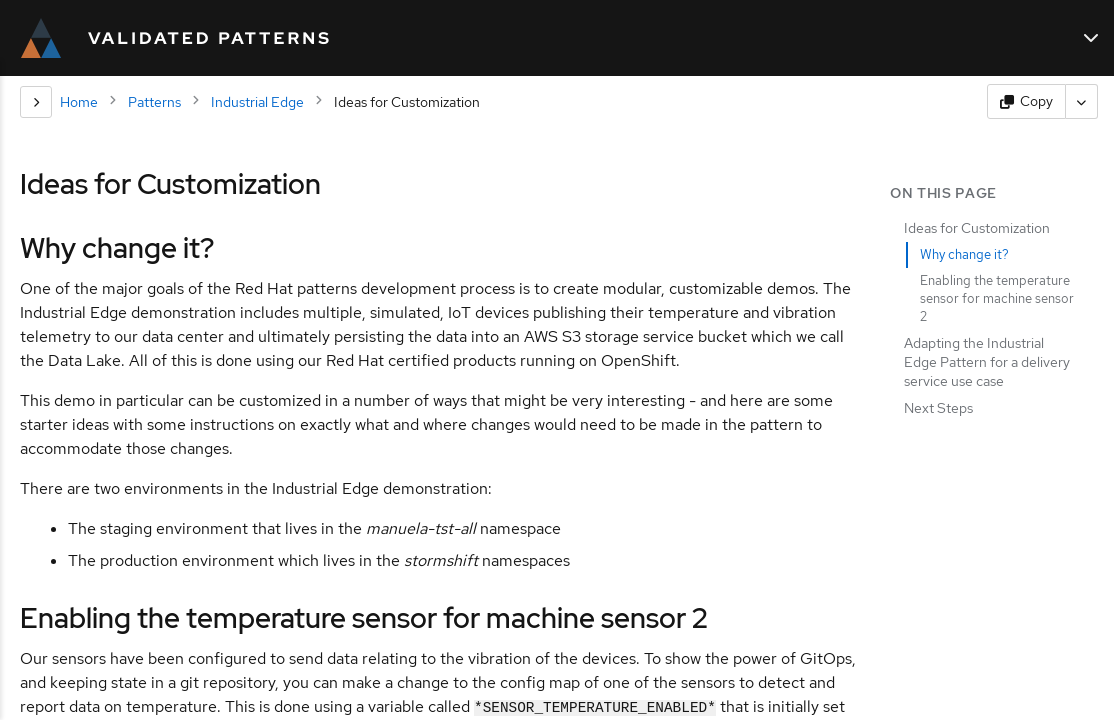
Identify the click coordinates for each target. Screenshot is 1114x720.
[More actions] (1082, 101)
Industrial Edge (257, 102)
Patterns (154, 102)
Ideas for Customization (977, 228)
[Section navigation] (36, 102)
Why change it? (964, 254)
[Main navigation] (1091, 38)
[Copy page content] (1026, 101)
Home (79, 102)
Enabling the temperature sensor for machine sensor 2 (997, 298)
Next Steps (938, 408)
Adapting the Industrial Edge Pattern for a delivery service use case (987, 362)
